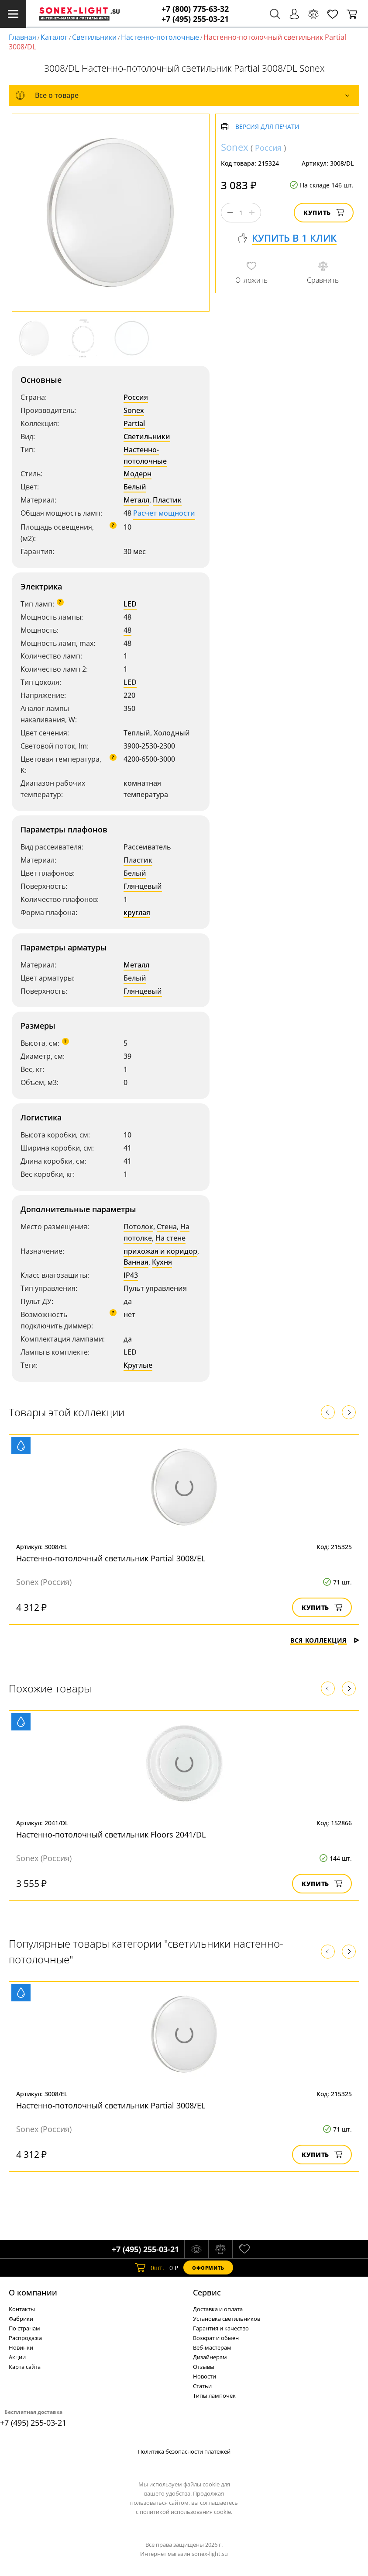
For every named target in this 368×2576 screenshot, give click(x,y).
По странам (24, 2328)
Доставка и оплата (218, 2309)
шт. (149, 2267)
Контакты (22, 2309)
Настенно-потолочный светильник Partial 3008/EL (110, 1558)
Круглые (138, 1365)
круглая (137, 912)
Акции (17, 2357)
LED (130, 604)
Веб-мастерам (212, 2347)
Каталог (54, 37)
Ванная (136, 1262)
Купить (323, 212)
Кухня (162, 1262)
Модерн (137, 473)
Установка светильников (226, 2319)
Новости (204, 2376)
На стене (170, 1238)
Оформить (208, 2267)
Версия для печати (267, 127)
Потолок (138, 1226)
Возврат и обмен (216, 2338)
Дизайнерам (210, 2357)
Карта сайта (25, 2367)
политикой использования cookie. (186, 2512)
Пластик (167, 500)
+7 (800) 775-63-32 (195, 9)
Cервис (207, 2292)
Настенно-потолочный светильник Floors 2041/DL (111, 1834)
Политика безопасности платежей (184, 2451)
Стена (167, 1226)
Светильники (94, 37)
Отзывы (203, 2367)
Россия (136, 397)
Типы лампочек (214, 2395)
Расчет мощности (164, 513)
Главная (22, 37)
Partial (134, 423)
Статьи (202, 2386)
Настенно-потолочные (160, 37)
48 (127, 630)
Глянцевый (143, 886)
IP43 (131, 1275)
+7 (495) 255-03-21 (195, 19)
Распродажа (25, 2338)
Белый (135, 487)
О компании (33, 2292)
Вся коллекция (324, 1640)
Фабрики (21, 2319)
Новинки (21, 2347)
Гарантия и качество (221, 2328)
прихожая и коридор (160, 1251)
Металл (136, 500)
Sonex (134, 410)
